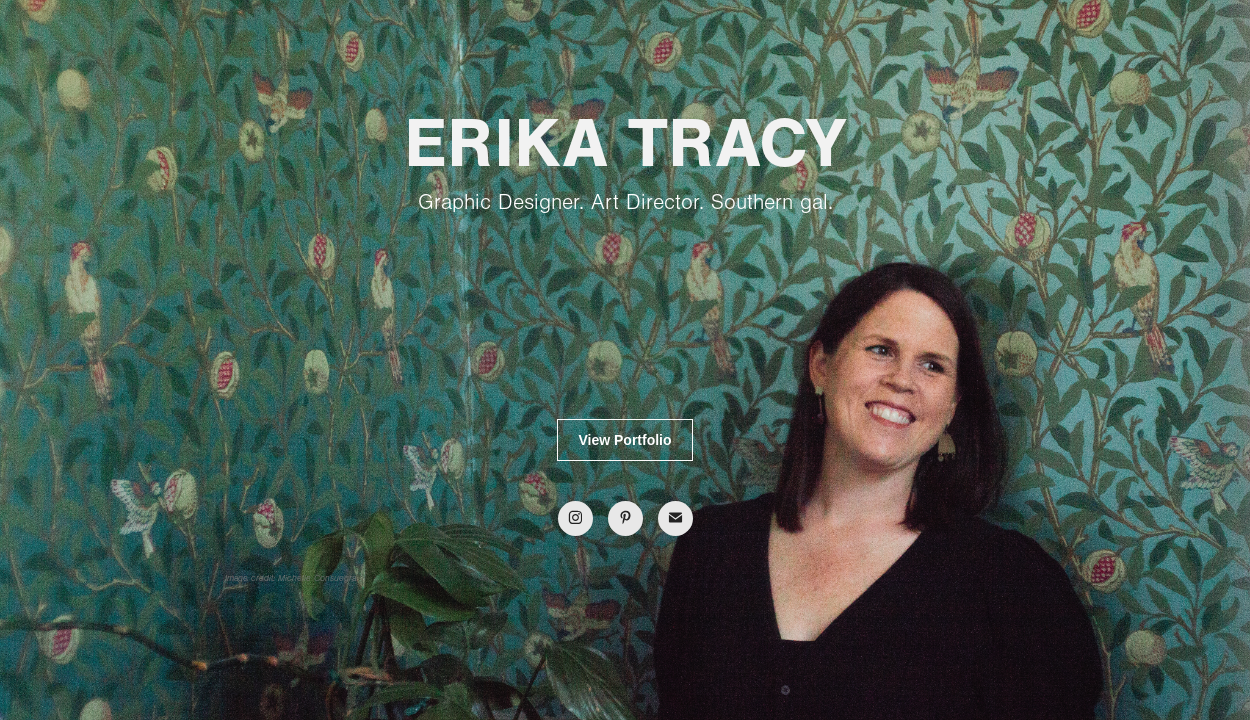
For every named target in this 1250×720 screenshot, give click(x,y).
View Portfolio (624, 440)
